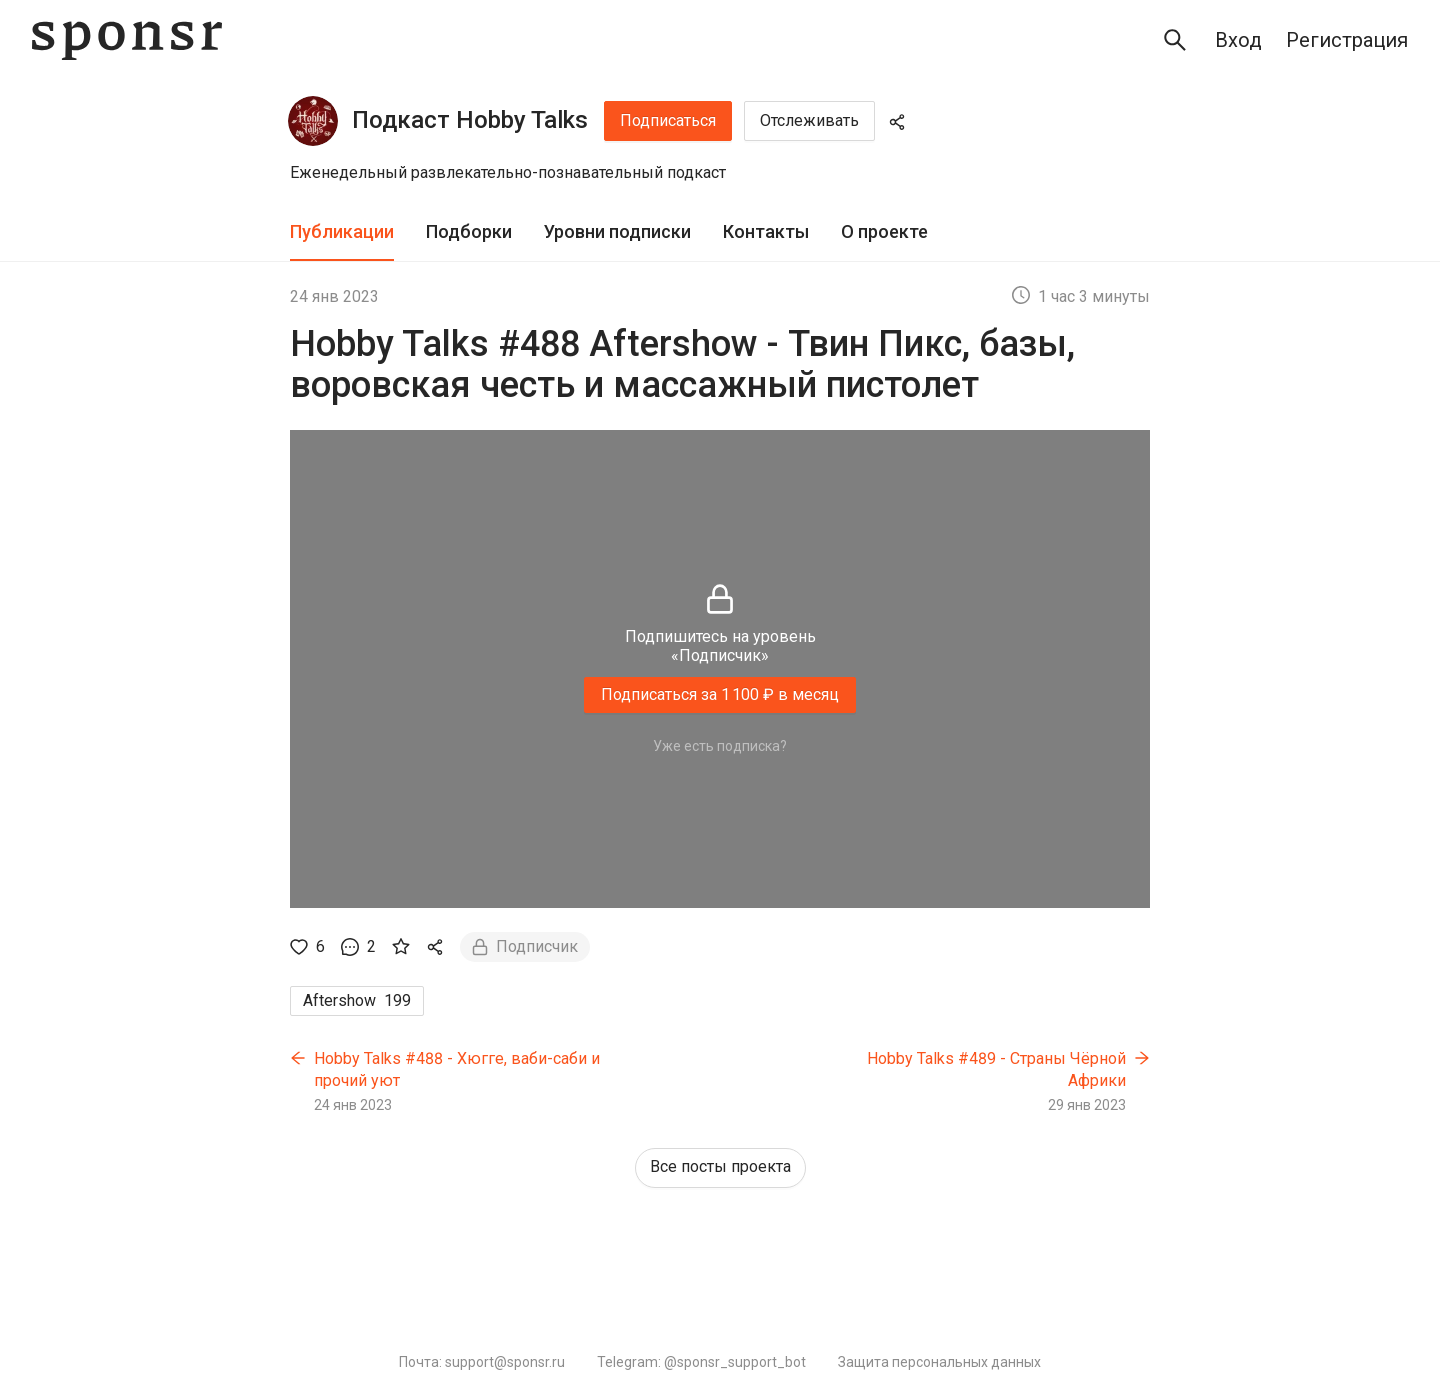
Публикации (342, 231)
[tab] (342, 232)
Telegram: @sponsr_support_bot (701, 1362)
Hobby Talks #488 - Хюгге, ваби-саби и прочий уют (457, 1069)
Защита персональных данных (939, 1362)
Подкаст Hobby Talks (470, 120)
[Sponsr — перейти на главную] (127, 40)
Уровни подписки (617, 231)
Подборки (469, 231)
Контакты (766, 231)
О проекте (884, 231)
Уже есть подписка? (720, 746)
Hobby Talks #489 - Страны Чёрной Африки (996, 1069)
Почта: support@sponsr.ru (482, 1362)
